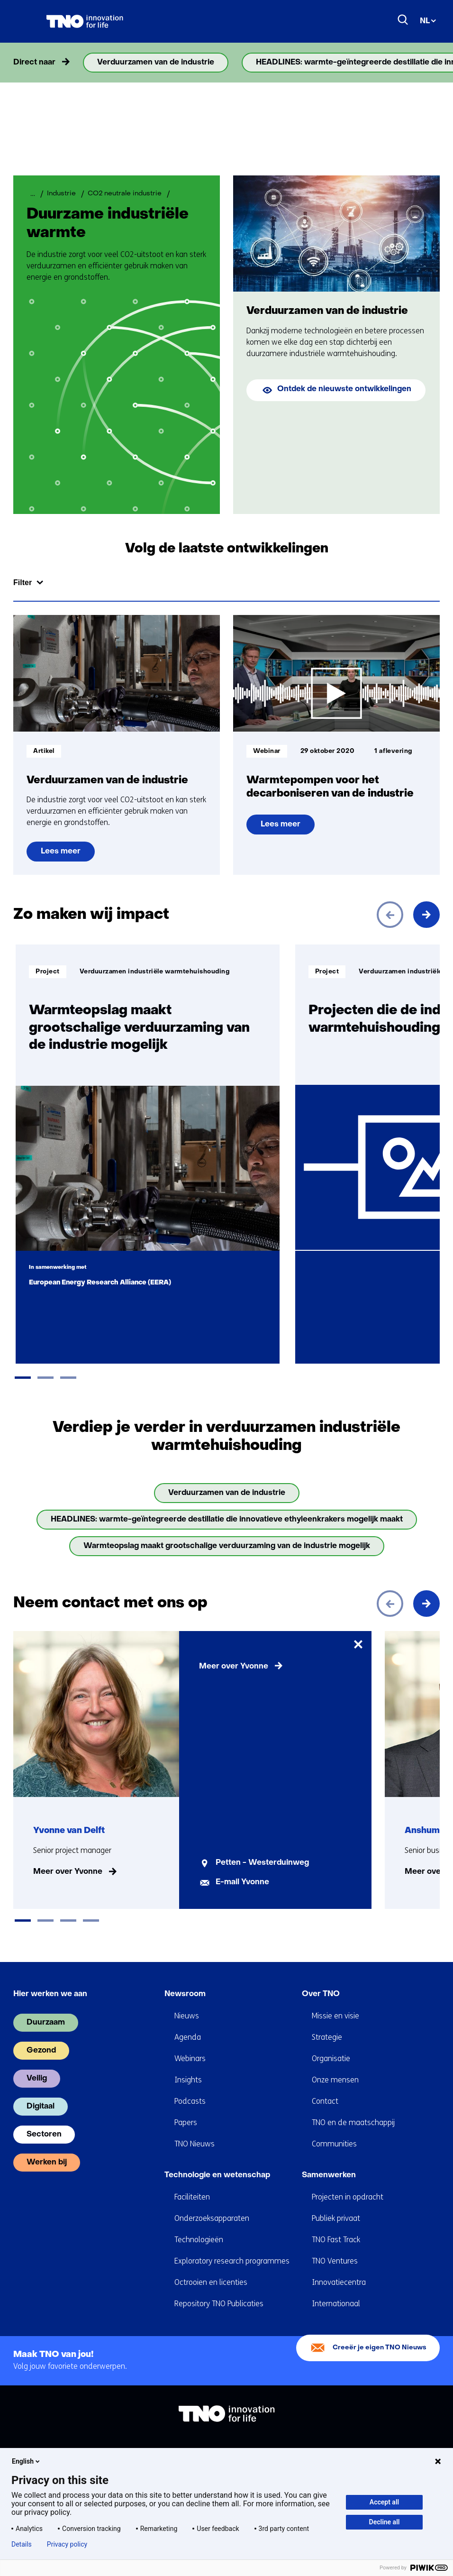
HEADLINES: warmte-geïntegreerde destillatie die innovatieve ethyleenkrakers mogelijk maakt (227, 1519)
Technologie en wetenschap (217, 2175)
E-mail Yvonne (242, 1882)
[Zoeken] (403, 20)
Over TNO (321, 1994)
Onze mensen (335, 2079)
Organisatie (331, 2058)
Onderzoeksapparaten (211, 2218)
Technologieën (198, 2239)
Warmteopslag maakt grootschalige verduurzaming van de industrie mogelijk (226, 1546)
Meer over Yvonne (67, 1872)
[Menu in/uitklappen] (23, 21)
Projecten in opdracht (347, 2196)
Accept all (384, 2502)
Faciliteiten (192, 2196)
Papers (185, 2122)
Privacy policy (67, 2544)
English (26, 2461)
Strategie (327, 2037)
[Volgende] (426, 914)
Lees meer (67, 855)
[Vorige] (390, 914)
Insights (188, 2079)
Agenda (187, 2037)
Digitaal (40, 2106)
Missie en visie (335, 2015)
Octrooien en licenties (210, 2282)
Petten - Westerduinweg (262, 1863)
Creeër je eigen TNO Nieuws (379, 2348)
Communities (334, 2143)
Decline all (384, 2522)
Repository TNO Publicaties (218, 2303)
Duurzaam (46, 2022)
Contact (325, 2101)
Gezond (41, 2050)
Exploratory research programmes (232, 2260)
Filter (22, 582)
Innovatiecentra (339, 2282)
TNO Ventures (335, 2260)
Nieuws (186, 2015)
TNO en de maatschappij (353, 2122)
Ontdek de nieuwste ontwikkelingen (344, 389)
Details (21, 2544)
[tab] (23, 1377)
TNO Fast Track (336, 2239)
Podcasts (190, 2101)
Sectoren (44, 2134)
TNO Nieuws (194, 2143)
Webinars (190, 2058)
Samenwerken (329, 2175)
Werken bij (47, 2162)
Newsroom (185, 1994)
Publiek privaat (336, 2218)
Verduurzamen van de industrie (155, 62)
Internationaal (336, 2303)
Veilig (37, 2078)
